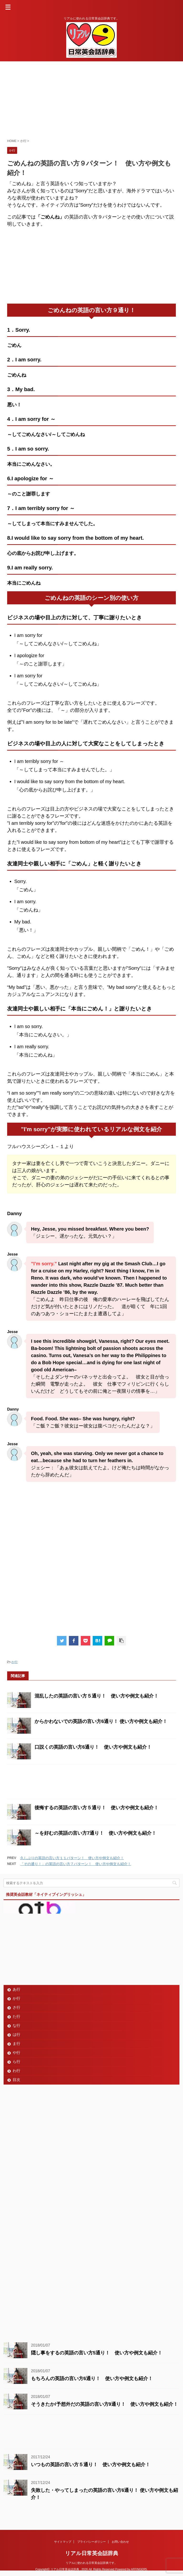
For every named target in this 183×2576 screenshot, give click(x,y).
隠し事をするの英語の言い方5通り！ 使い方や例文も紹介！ (96, 2352)
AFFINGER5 (139, 2569)
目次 (16, 2080)
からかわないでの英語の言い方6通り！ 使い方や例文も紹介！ (101, 1721)
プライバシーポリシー (91, 2541)
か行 (14, 1662)
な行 (16, 2025)
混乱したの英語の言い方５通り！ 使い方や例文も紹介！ (96, 1695)
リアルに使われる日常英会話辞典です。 (91, 2563)
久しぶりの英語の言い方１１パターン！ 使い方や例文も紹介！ (72, 1858)
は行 (16, 2035)
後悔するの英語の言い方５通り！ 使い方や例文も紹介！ (96, 1807)
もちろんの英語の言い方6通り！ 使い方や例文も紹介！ (92, 2378)
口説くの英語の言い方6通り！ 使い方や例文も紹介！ (93, 1747)
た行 (16, 2016)
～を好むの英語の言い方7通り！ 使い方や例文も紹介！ (95, 1833)
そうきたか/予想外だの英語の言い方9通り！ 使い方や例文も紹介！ (104, 2404)
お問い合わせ (120, 2541)
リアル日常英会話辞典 (91, 2553)
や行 (16, 2053)
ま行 (16, 2044)
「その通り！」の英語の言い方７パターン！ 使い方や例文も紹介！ (75, 1864)
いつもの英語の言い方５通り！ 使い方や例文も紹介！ (90, 2464)
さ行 (16, 2007)
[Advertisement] (91, 99)
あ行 (16, 1989)
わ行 (16, 2071)
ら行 (16, 2062)
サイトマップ (62, 2541)
